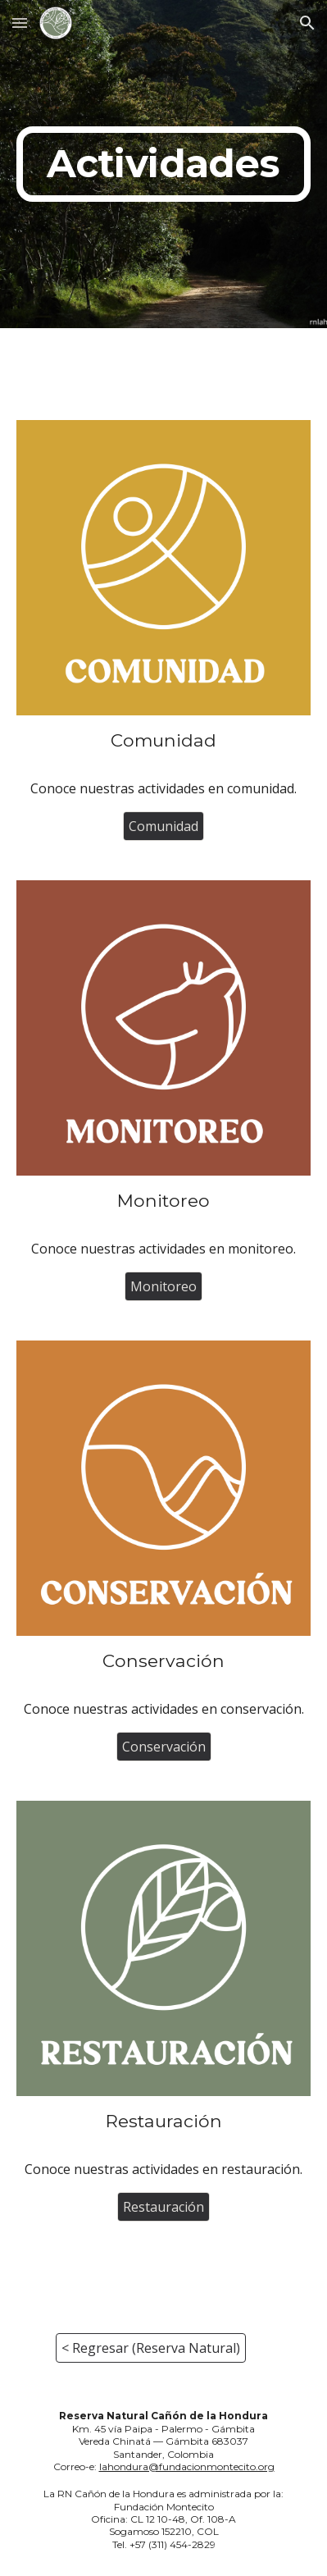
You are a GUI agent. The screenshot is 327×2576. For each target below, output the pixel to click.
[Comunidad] (163, 826)
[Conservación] (164, 1746)
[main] (163, 164)
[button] (19, 22)
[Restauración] (163, 2207)
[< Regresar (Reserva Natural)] (151, 2348)
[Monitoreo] (163, 1286)
